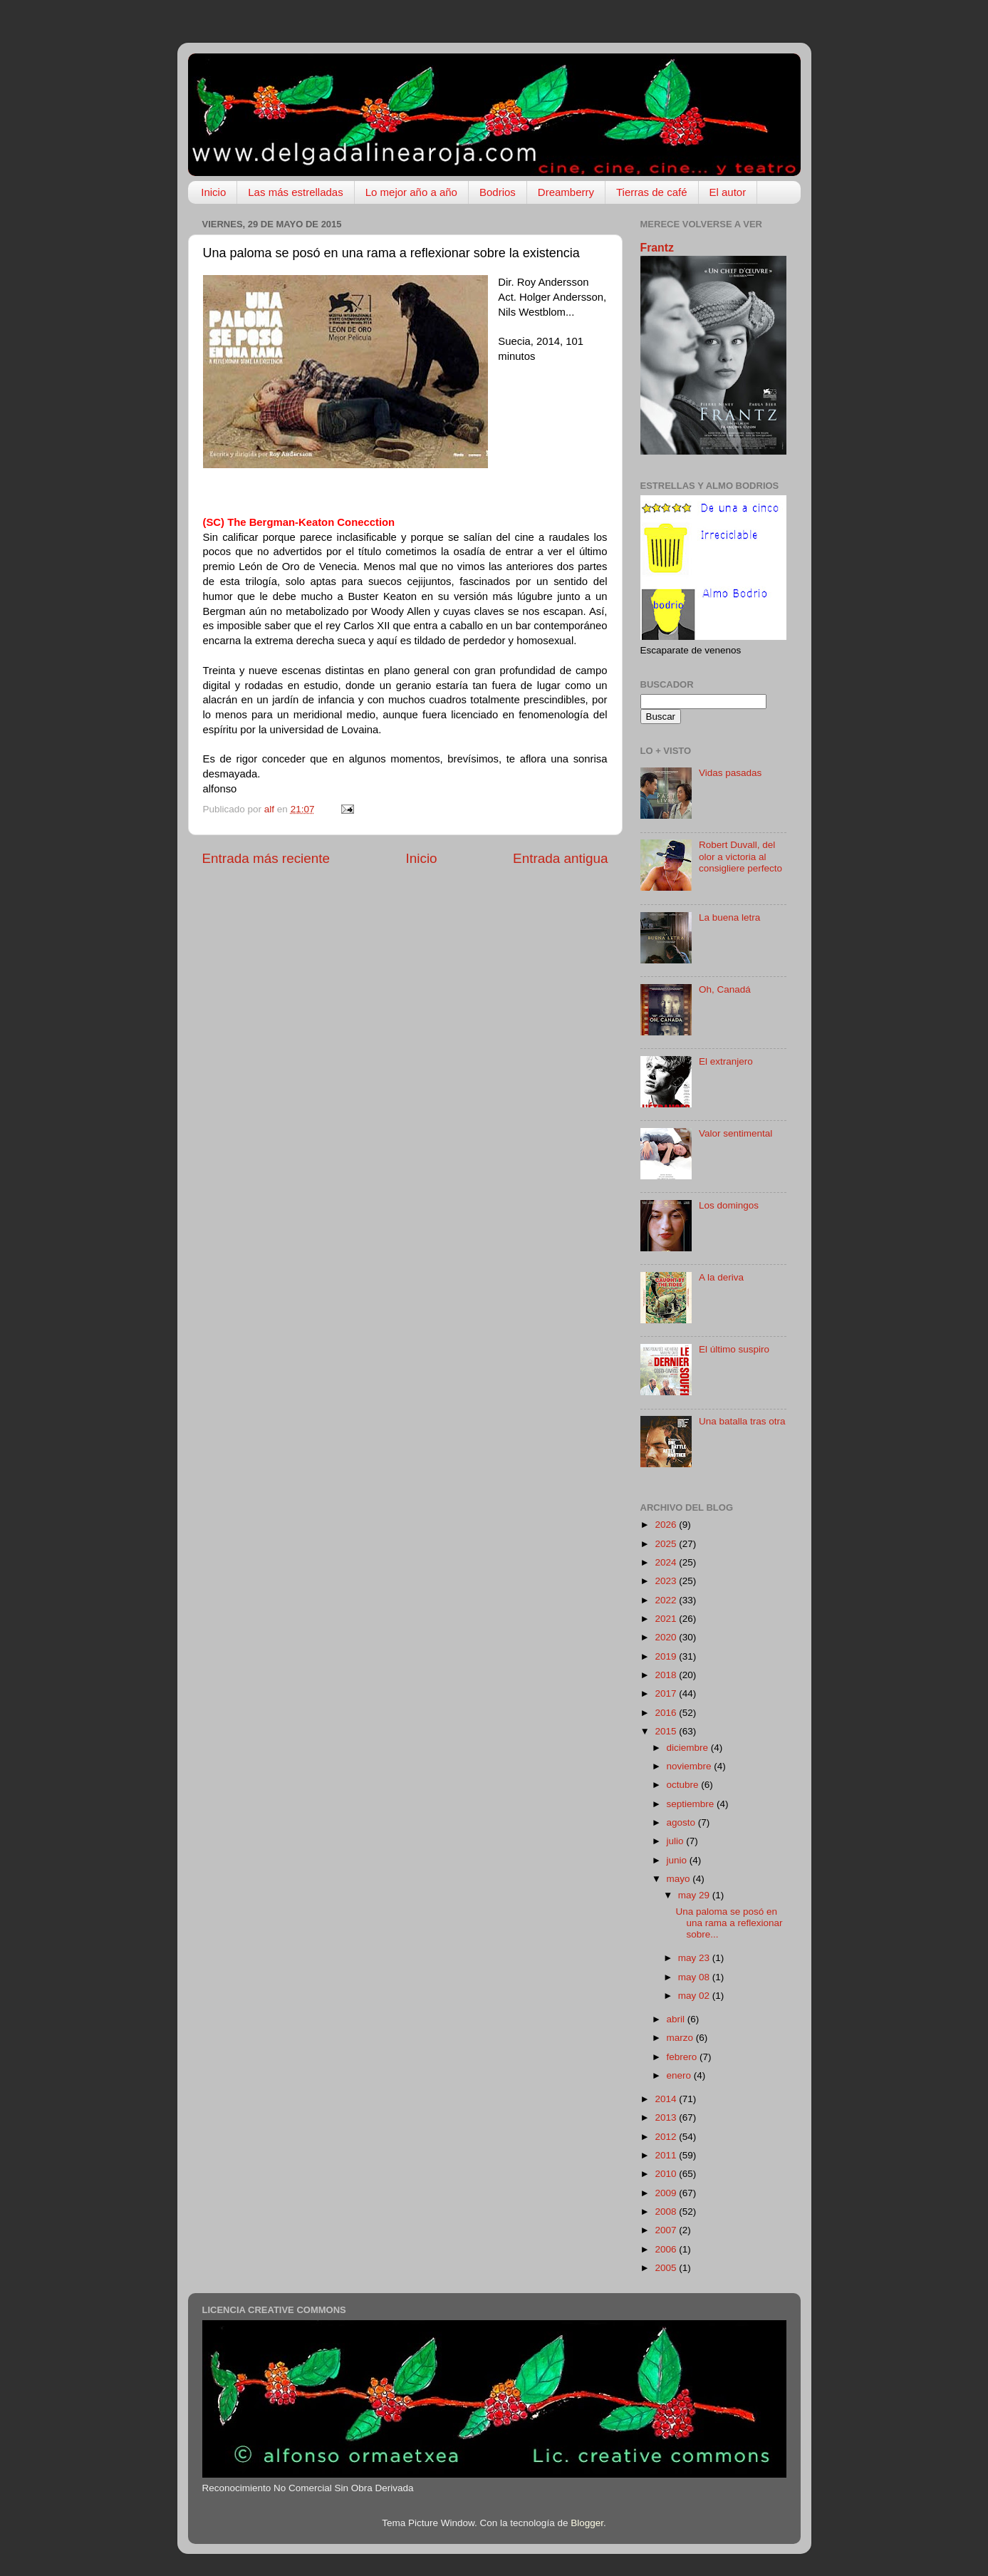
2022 (667, 1600)
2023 (667, 1581)
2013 (667, 2117)
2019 (667, 1656)
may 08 (695, 1977)
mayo (680, 1878)
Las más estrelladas (295, 192)
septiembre (692, 1804)
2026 (667, 1524)
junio (678, 1860)
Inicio (213, 192)
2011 (667, 2155)
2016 (667, 1712)
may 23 (695, 1957)
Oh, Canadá (725, 989)
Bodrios (497, 192)
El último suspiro (734, 1349)
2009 (667, 2193)
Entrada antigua (560, 858)
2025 (667, 1543)
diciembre (689, 1747)
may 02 (695, 1995)
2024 (667, 1562)
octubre (684, 1784)
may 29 (695, 1895)
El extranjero (726, 1061)
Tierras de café (651, 192)
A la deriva (721, 1277)
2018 (667, 1675)
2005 (667, 2267)
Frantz (657, 248)
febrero (683, 2057)
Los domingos (729, 1205)
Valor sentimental (735, 1133)
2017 (667, 1693)
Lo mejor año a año (411, 192)
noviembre (690, 1766)
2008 (667, 2211)
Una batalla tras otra (742, 1421)
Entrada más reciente (266, 858)
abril (677, 2019)
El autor (728, 192)
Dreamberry (566, 192)
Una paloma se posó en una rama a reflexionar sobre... (728, 1923)
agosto (682, 1822)
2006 (667, 2249)
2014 (667, 2099)
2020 (667, 1637)
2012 (667, 2136)
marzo (681, 2037)
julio (677, 1841)
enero (680, 2075)
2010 (667, 2173)
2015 (667, 1731)
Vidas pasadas (730, 772)
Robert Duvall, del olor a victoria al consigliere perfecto (740, 856)
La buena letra (729, 917)
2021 (667, 1618)
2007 (667, 2230)
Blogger (587, 2523)
